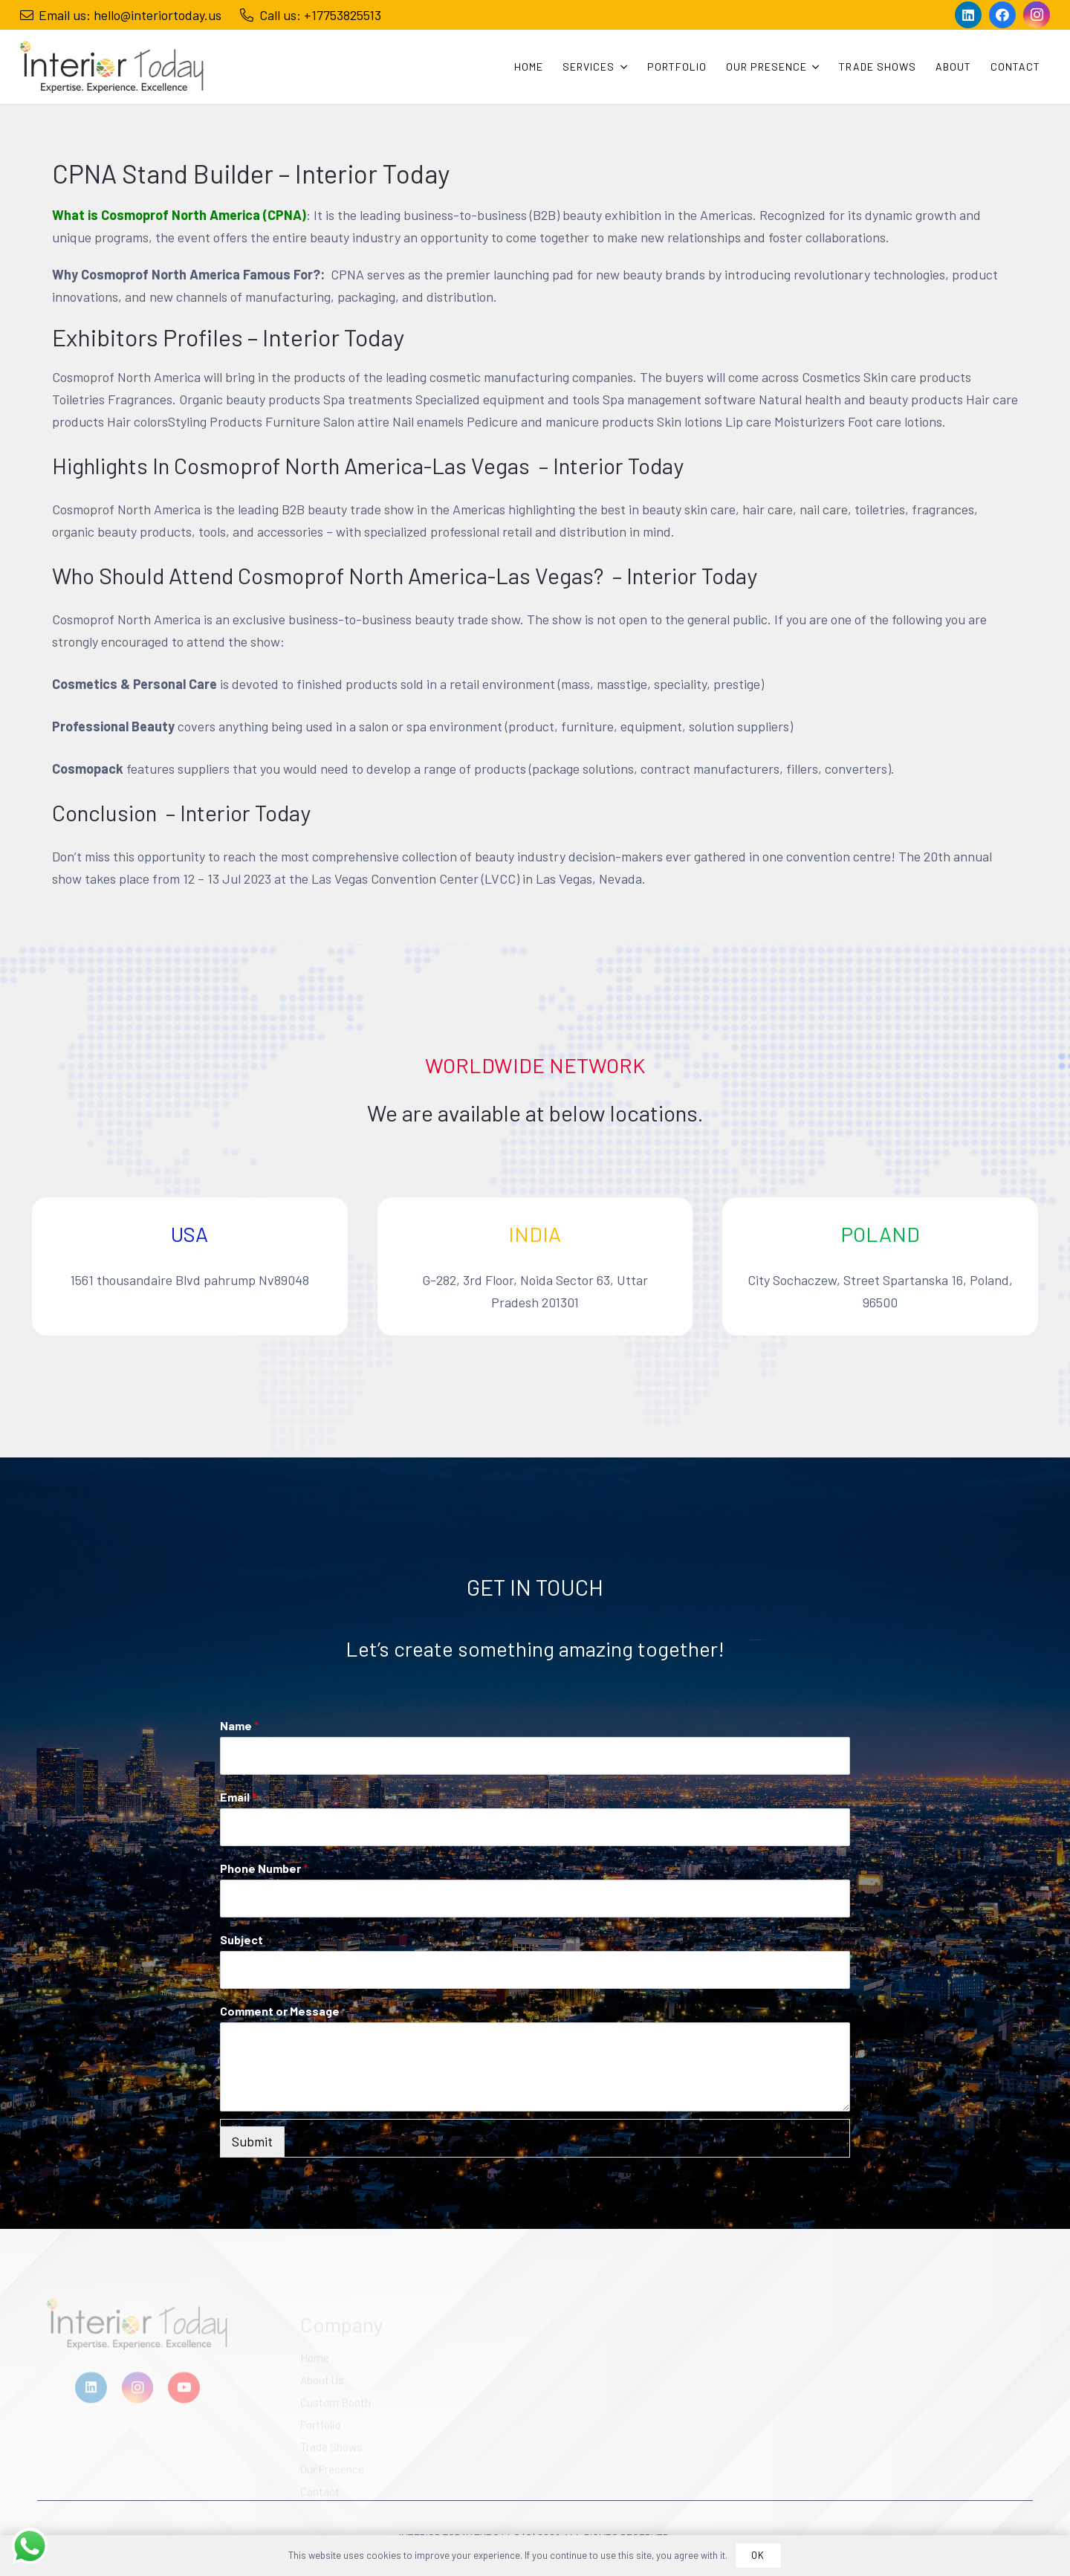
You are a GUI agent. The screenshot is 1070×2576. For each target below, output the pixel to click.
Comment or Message (280, 2011)
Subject (241, 1939)
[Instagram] (1036, 14)
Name (239, 1725)
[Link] (112, 67)
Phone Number (264, 1868)
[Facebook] (1002, 14)
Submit (252, 2141)
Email (238, 1797)
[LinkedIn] (968, 14)
